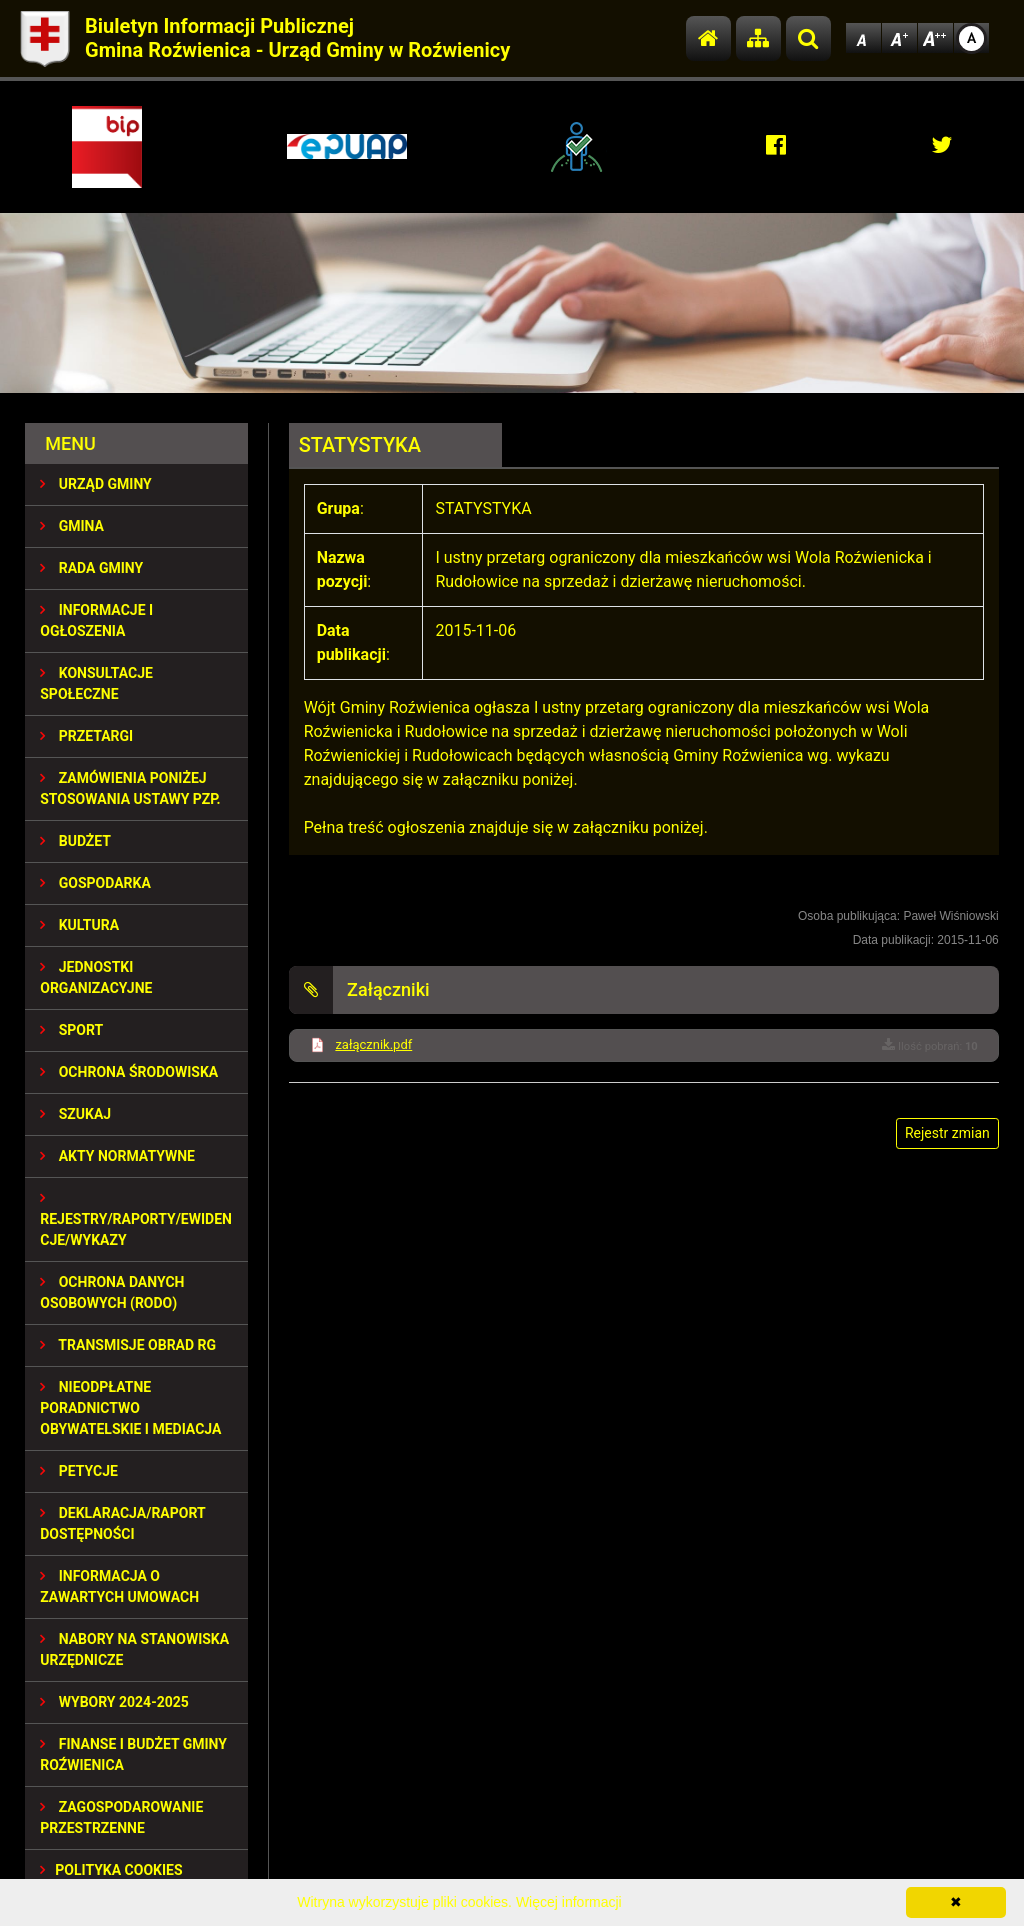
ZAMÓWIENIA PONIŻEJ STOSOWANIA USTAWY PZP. (130, 788)
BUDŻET (75, 841)
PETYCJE (79, 1471)
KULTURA (79, 925)
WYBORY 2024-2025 (114, 1702)
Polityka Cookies (111, 1870)
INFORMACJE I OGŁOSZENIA (96, 620)
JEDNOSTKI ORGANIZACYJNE (96, 977)
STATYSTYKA (360, 445)
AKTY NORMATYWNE (117, 1156)
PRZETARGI (86, 736)
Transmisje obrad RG (128, 1345)
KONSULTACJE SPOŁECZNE (96, 683)
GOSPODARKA (95, 883)
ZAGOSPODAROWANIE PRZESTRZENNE (121, 1817)
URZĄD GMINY (96, 484)
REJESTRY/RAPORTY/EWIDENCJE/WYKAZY (136, 1219)
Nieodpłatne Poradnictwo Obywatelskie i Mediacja (130, 1408)
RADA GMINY (91, 568)
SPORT (71, 1030)
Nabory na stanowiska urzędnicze (134, 1649)
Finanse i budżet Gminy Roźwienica (133, 1754)
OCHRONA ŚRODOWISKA (129, 1072)
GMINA (72, 526)
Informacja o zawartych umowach (119, 1586)
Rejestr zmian (947, 1133)
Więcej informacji (569, 1902)
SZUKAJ (75, 1114)
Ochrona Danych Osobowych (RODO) (112, 1292)
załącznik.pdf (373, 1044)
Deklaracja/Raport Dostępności (122, 1523)
